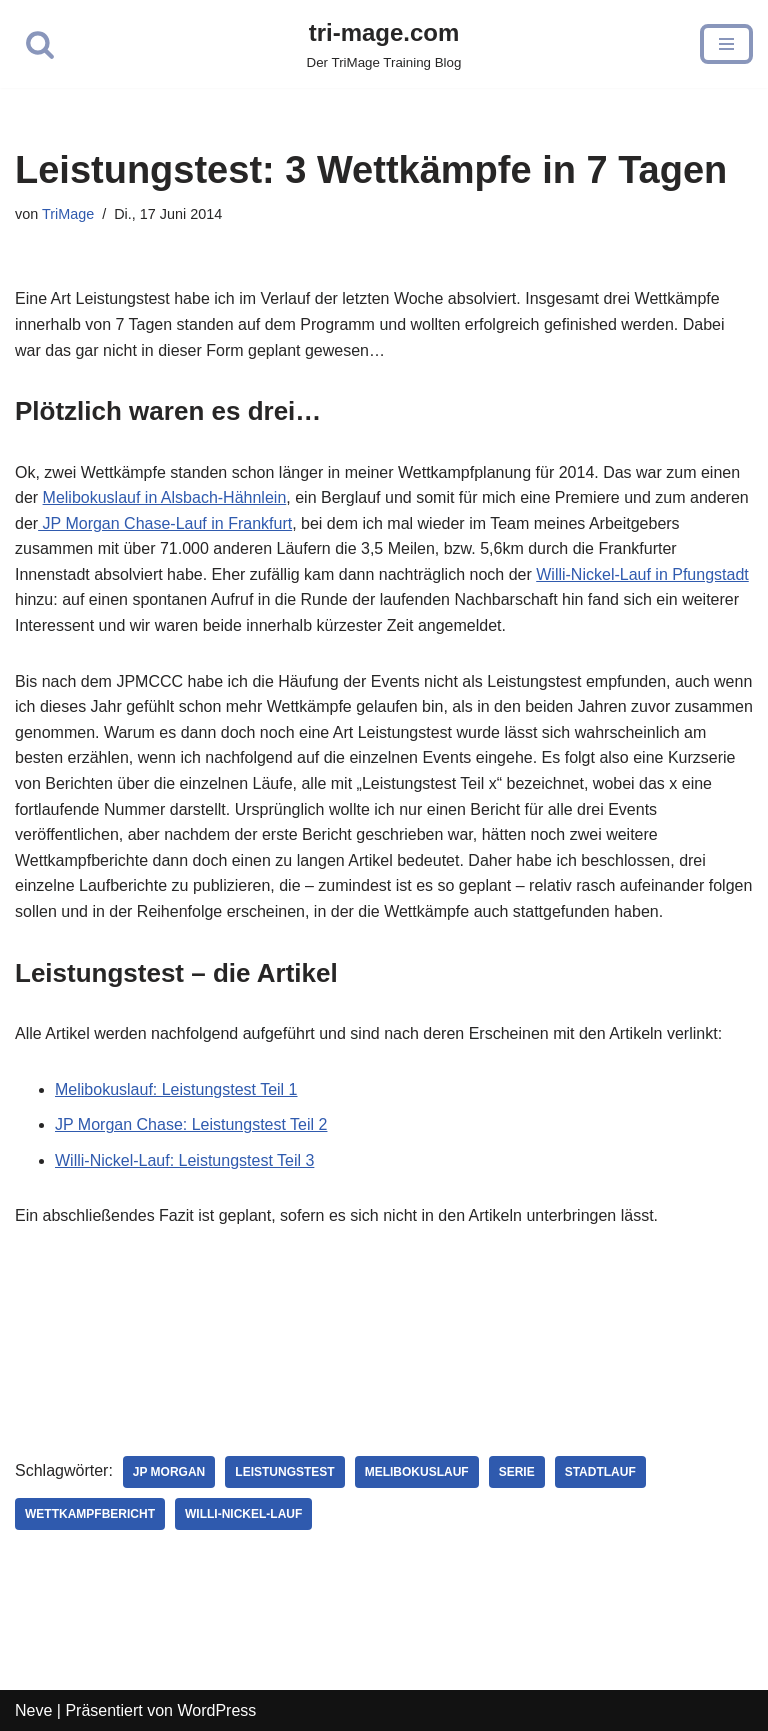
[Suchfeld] (40, 44)
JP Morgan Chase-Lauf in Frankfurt (165, 523)
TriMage (68, 214)
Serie (517, 1472)
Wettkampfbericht (90, 1514)
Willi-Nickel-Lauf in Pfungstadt (642, 574)
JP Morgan (169, 1472)
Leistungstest (284, 1472)
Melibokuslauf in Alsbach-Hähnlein (165, 497)
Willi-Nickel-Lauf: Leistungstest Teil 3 (184, 1160)
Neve (33, 1710)
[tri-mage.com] (384, 44)
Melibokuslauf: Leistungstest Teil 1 (176, 1089)
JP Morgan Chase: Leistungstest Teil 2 (191, 1124)
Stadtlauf (600, 1472)
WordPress (216, 1710)
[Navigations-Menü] (726, 44)
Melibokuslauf (417, 1472)
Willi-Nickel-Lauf (243, 1514)
